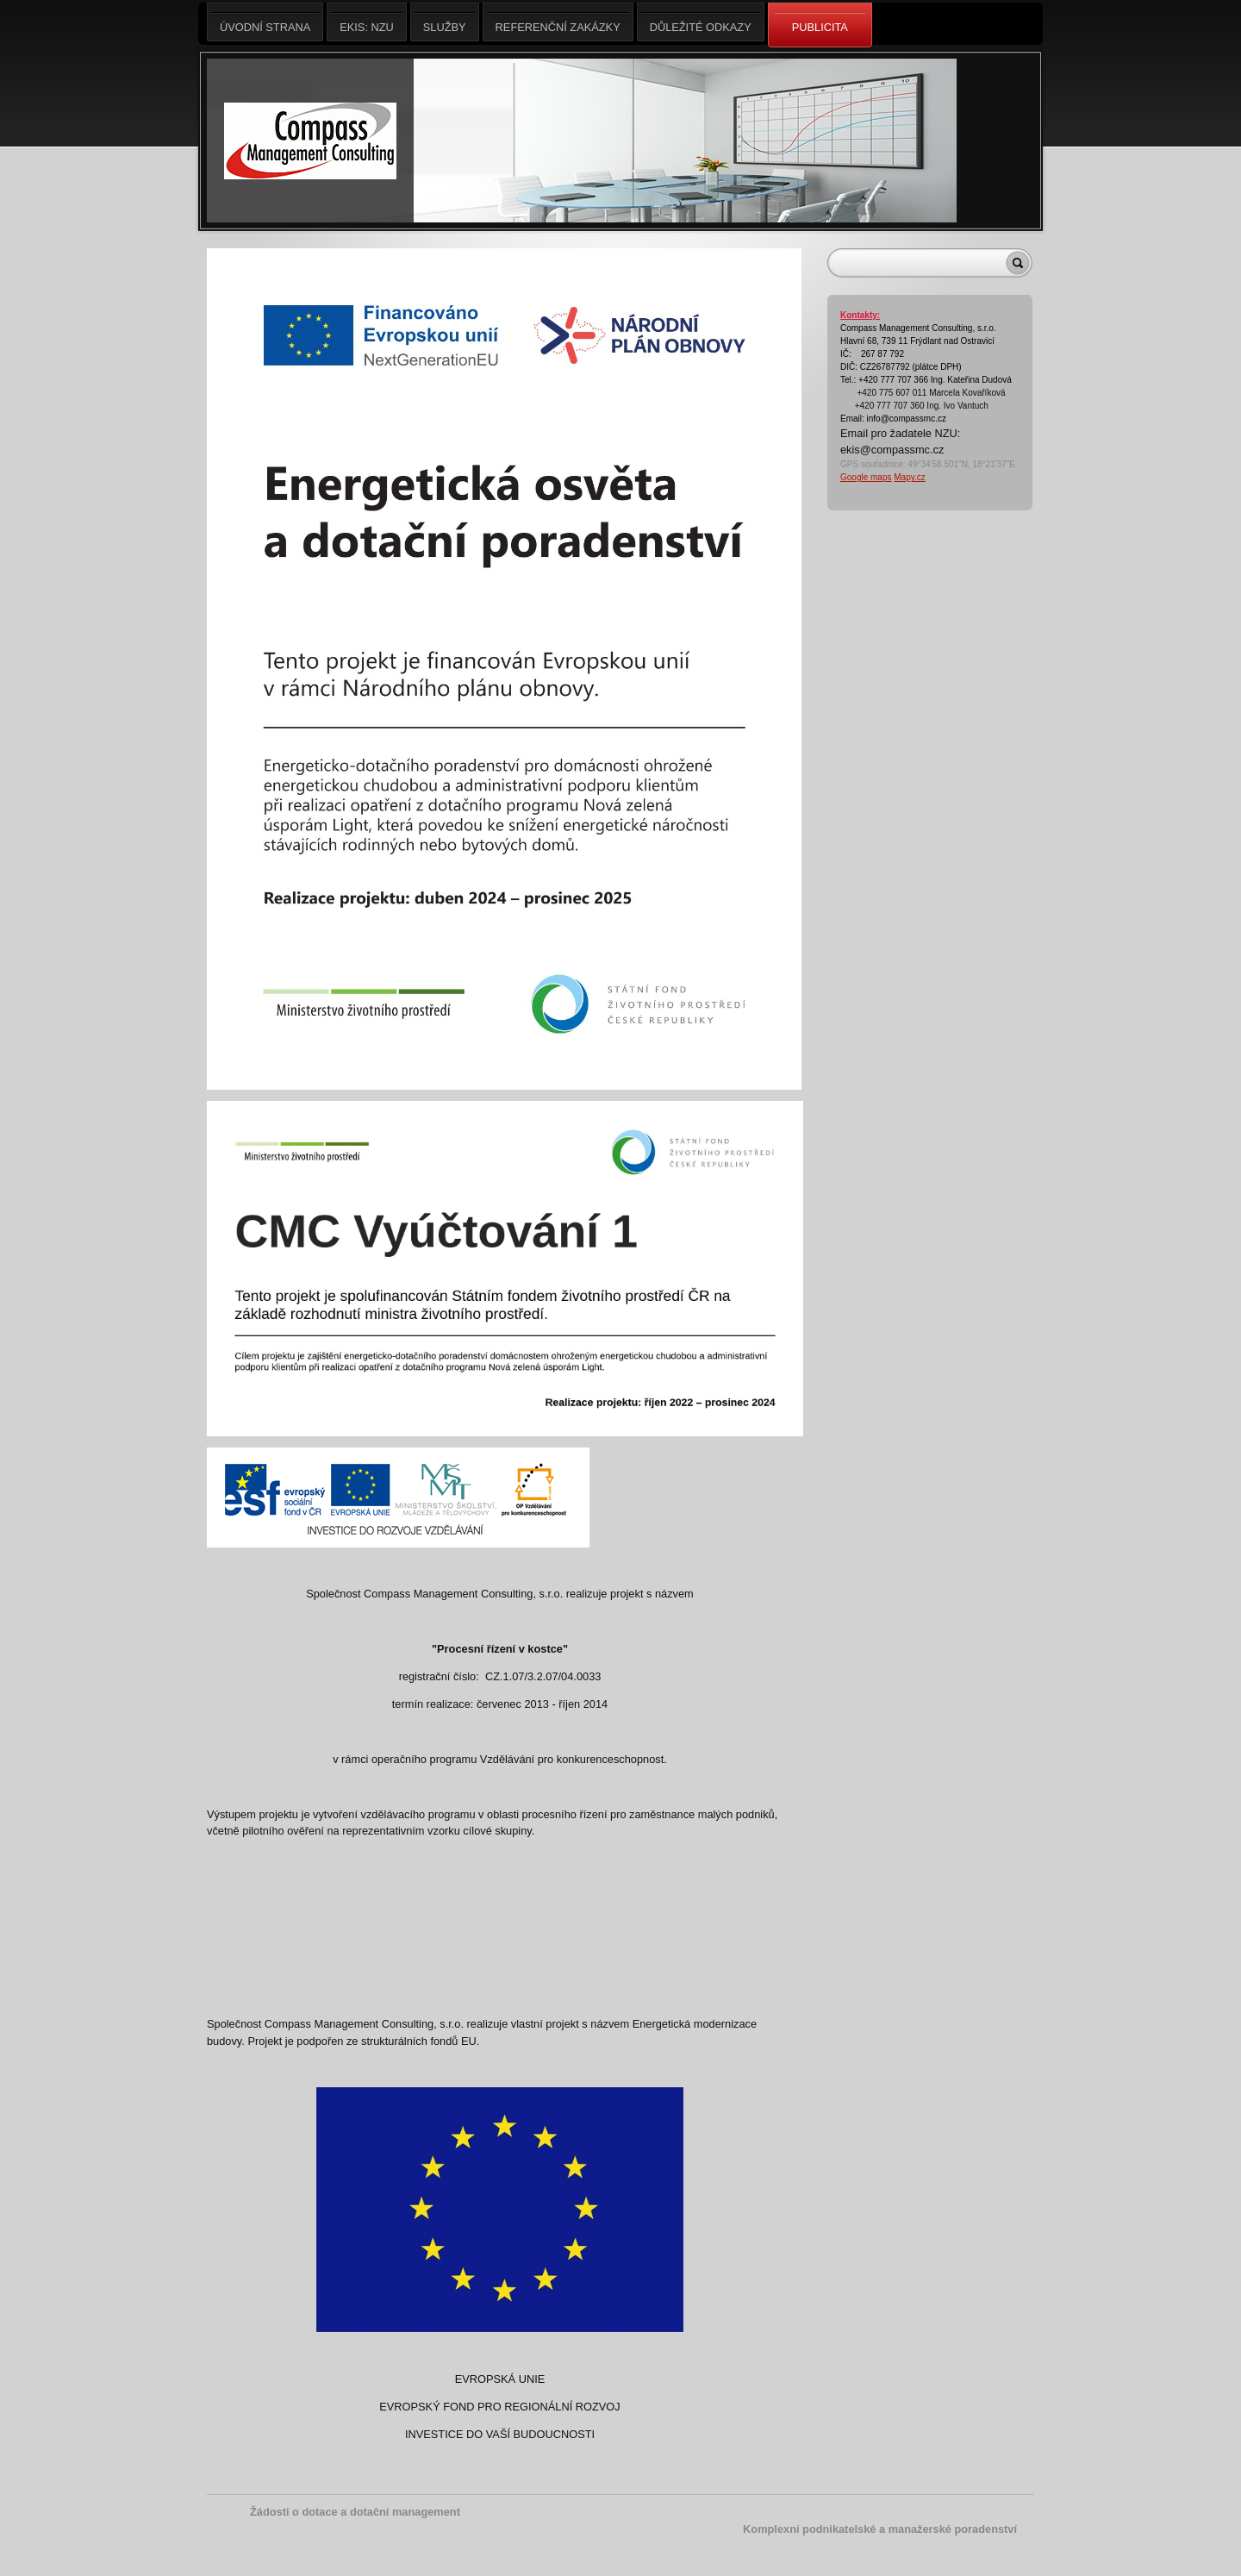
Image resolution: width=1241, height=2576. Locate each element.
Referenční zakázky (558, 22)
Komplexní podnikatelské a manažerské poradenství (880, 2529)
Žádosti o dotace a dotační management (355, 2511)
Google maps (865, 477)
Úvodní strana (265, 22)
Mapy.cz (910, 477)
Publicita (820, 26)
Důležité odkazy (700, 22)
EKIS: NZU (367, 22)
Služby (444, 22)
